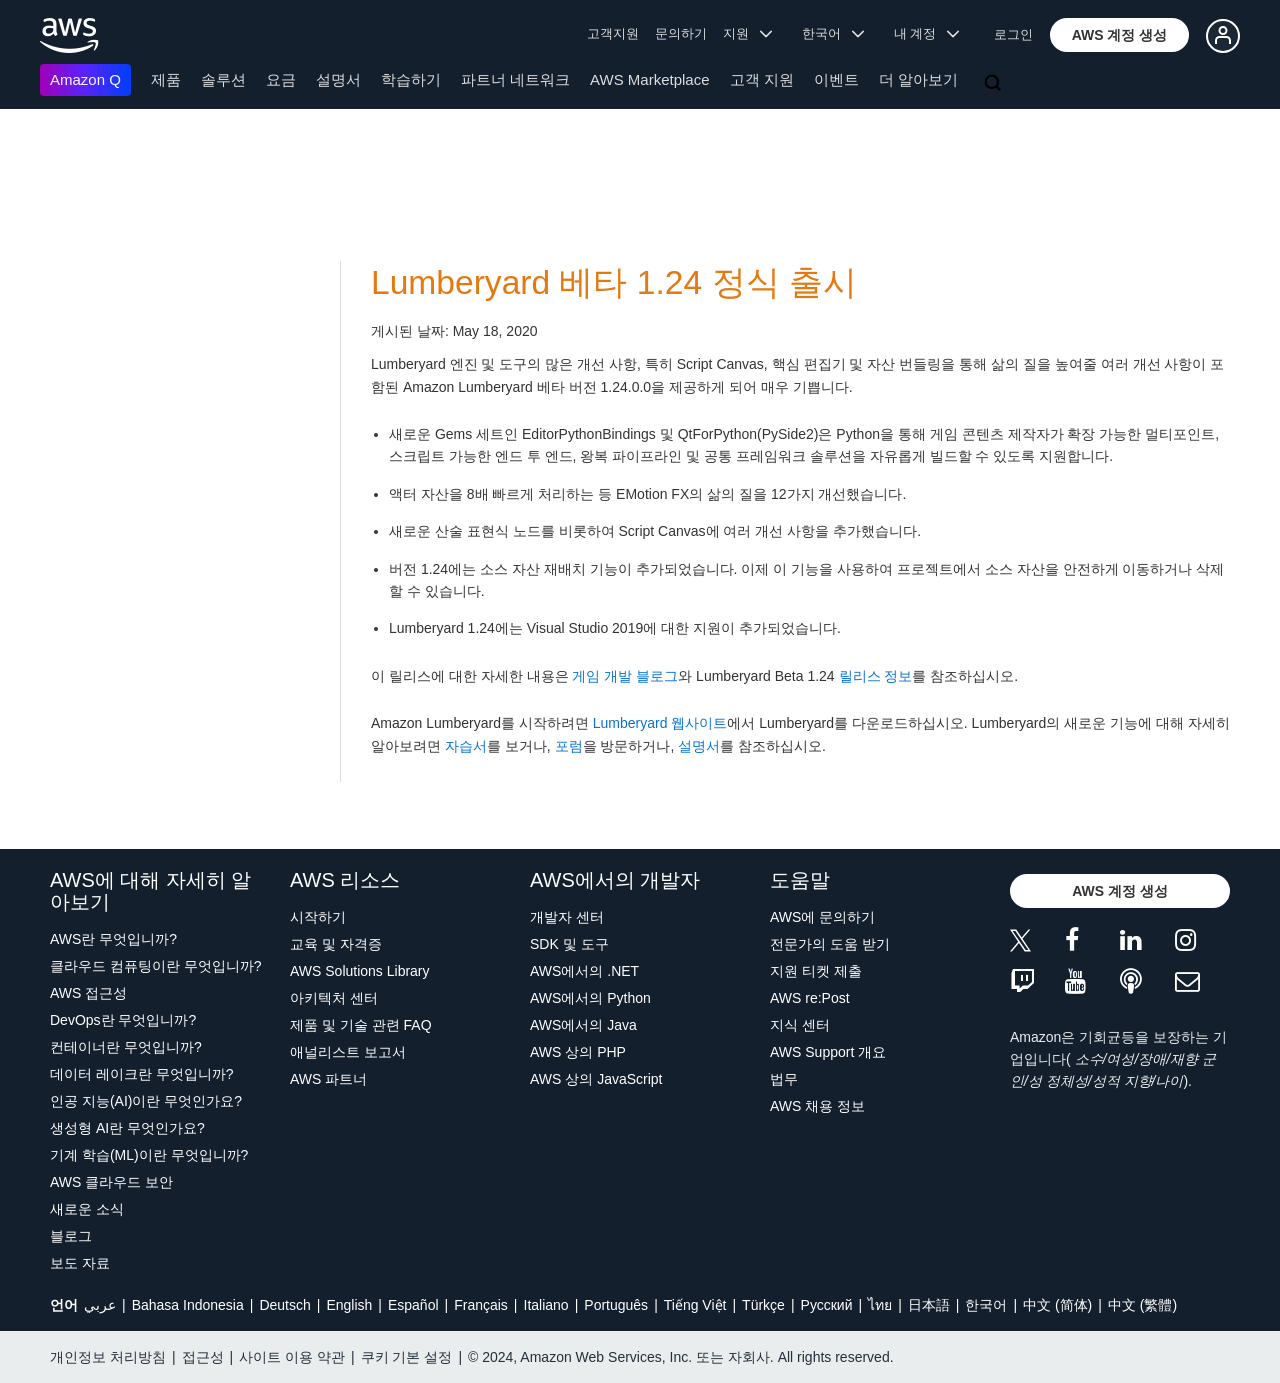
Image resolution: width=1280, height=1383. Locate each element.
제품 (166, 79)
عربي (100, 1305)
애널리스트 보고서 (348, 1052)
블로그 (71, 1236)
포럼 (569, 746)
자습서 (466, 746)
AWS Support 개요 (828, 1052)
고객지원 (613, 33)
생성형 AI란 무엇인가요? (127, 1128)
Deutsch (284, 1305)
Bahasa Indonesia (188, 1305)
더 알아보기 (918, 79)
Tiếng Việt (695, 1305)
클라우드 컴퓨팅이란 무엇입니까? (156, 966)
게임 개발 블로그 (625, 676)
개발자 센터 (567, 917)
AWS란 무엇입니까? (113, 939)
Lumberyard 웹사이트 (660, 723)
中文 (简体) (1057, 1305)
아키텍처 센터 (334, 998)
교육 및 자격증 (336, 944)
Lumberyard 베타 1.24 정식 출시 (614, 282)
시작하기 (318, 917)
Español (413, 1305)
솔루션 (223, 79)
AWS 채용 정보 (817, 1106)
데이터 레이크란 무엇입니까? (142, 1074)
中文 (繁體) (1142, 1305)
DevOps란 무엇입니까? (123, 1020)
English (349, 1305)
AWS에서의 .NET (584, 971)
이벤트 (836, 79)
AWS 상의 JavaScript (596, 1079)
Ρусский (827, 1305)
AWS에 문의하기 (822, 917)
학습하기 (411, 79)
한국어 (986, 1305)
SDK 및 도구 (569, 944)
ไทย (880, 1305)
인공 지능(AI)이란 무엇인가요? (146, 1101)
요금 (281, 79)
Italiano (546, 1305)
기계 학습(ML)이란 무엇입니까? (149, 1155)
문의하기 (681, 33)
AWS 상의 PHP (578, 1052)
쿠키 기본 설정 (407, 1357)
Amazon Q (85, 79)
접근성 (203, 1357)
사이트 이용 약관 (292, 1357)
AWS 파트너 (328, 1079)
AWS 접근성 (88, 993)
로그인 (1013, 34)
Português (616, 1305)
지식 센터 (800, 1025)
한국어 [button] (833, 33)
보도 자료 (80, 1263)
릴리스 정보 (876, 676)
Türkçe (763, 1305)
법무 (784, 1079)
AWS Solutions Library (360, 971)
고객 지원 (762, 79)
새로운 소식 (87, 1209)
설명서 (338, 79)
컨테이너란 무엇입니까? (126, 1047)
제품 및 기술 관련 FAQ (361, 1025)
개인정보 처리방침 (108, 1357)
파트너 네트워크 (515, 79)
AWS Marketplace (649, 79)
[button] (1120, 35)
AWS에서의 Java (583, 1025)
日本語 (929, 1305)
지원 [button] (747, 33)
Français (481, 1305)
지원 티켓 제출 (816, 971)
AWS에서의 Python (590, 998)
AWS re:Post (810, 998)
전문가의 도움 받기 (830, 944)
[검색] (995, 84)
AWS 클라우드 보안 (111, 1182)
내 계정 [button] (926, 33)
